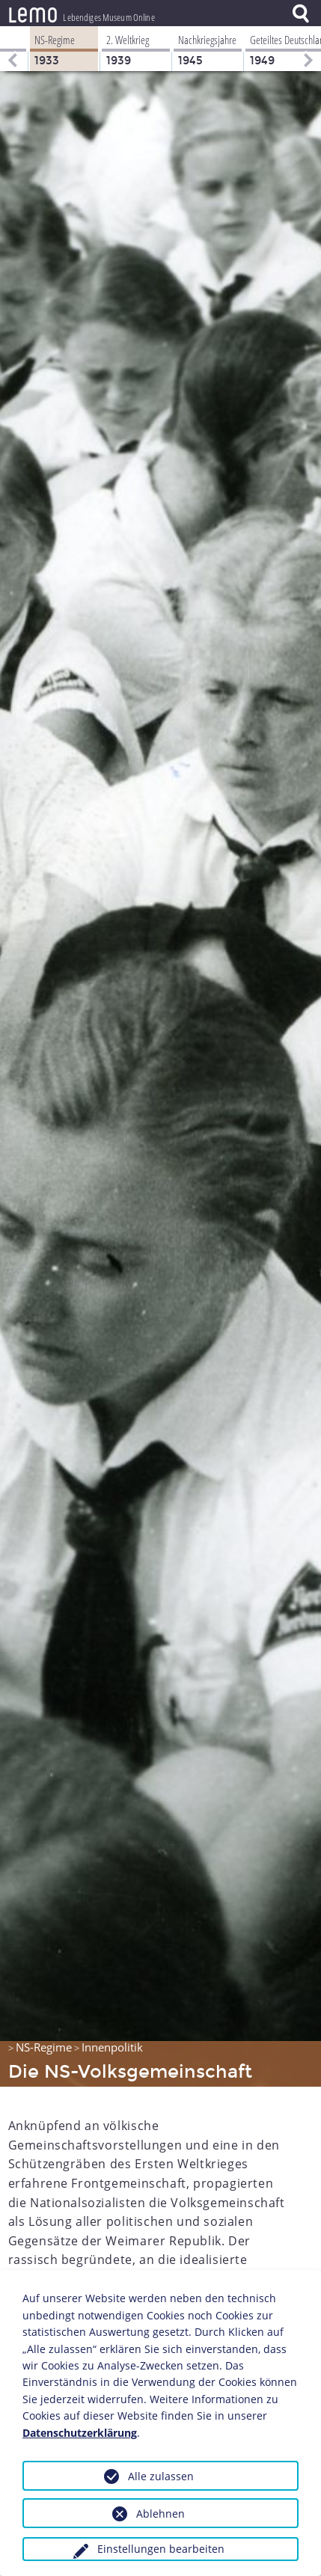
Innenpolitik (112, 2047)
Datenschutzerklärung (79, 2433)
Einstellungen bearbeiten (160, 2549)
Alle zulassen (161, 2476)
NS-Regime (44, 2047)
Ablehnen (160, 2513)
